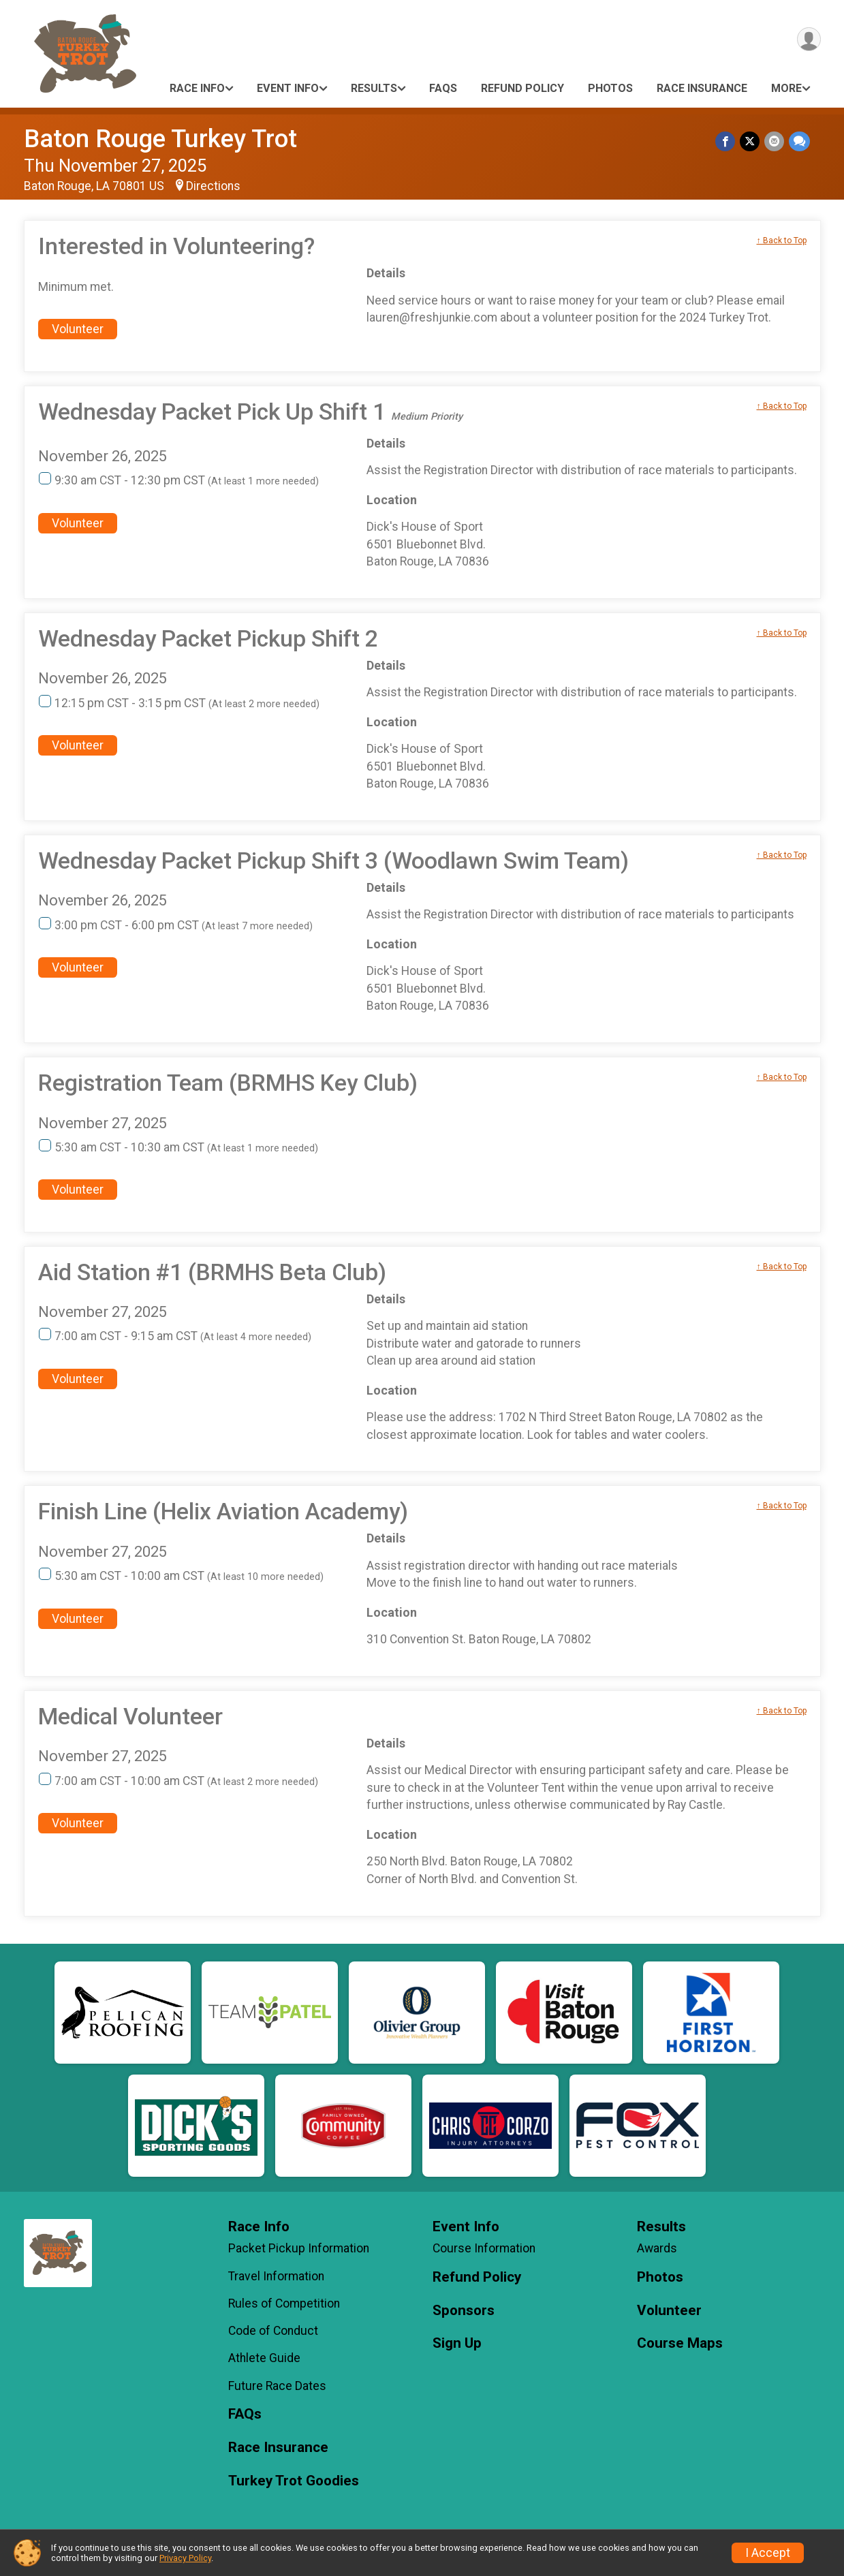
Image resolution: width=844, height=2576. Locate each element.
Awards (657, 2248)
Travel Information (276, 2276)
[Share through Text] (799, 141)
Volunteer (78, 329)
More (786, 88)
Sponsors (464, 2310)
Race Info (197, 88)
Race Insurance (702, 88)
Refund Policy (522, 88)
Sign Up (457, 2343)
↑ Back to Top (782, 240)
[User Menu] (808, 39)
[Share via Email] (775, 141)
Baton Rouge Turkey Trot (160, 138)
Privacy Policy (185, 2558)
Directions (213, 186)
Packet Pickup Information (298, 2248)
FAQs (443, 88)
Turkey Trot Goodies (293, 2481)
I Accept (767, 2553)
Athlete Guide (264, 2358)
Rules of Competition (284, 2303)
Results (374, 88)
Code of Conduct (273, 2331)
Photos (610, 88)
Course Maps (680, 2343)
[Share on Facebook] (727, 141)
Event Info (288, 88)
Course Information (484, 2248)
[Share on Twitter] (751, 141)
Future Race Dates (277, 2386)
